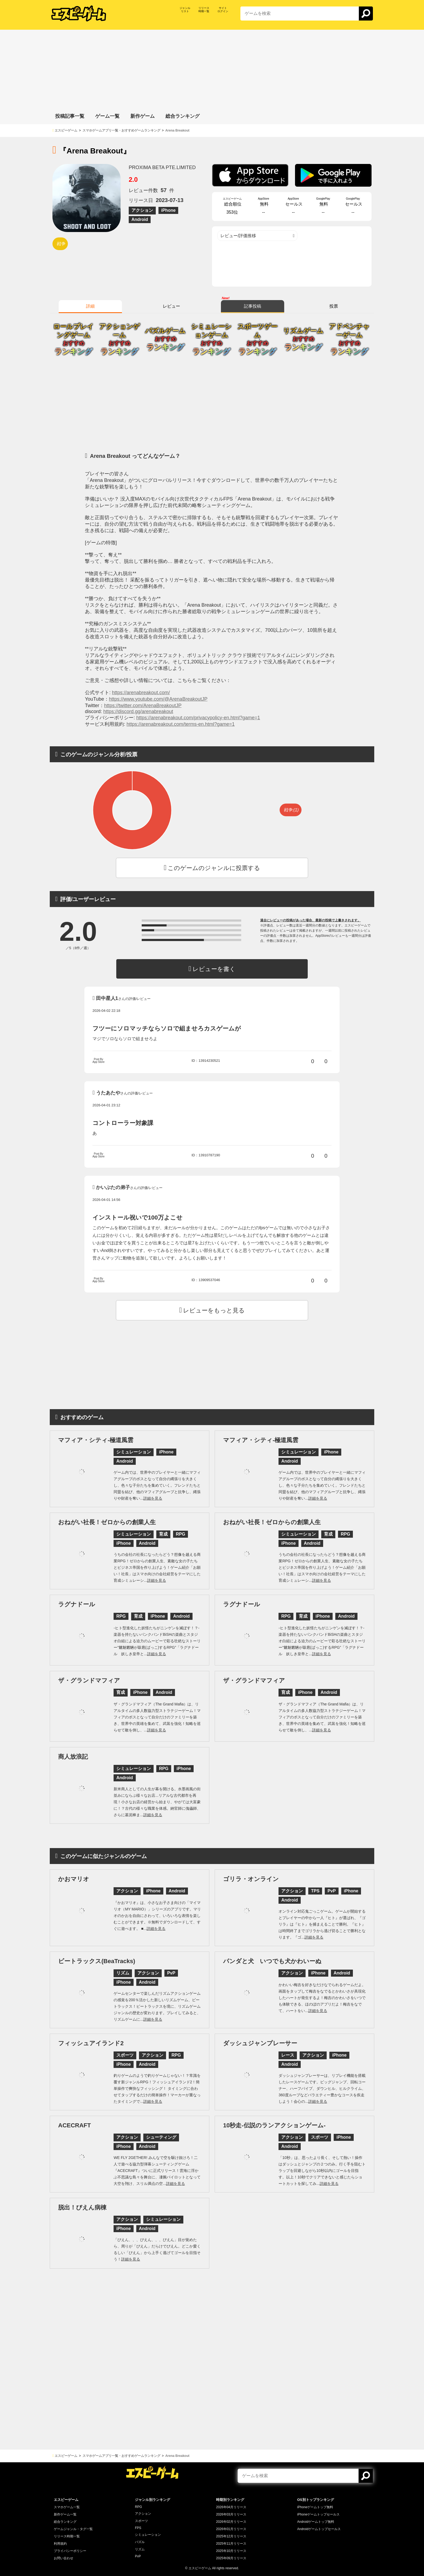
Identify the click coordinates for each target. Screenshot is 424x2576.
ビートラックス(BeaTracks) (96, 1961)
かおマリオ (73, 1879)
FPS (138, 2528)
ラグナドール (76, 1604)
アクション (143, 2513)
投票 (333, 306)
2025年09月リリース (231, 2558)
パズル (140, 2542)
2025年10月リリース (231, 2551)
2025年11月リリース (231, 2543)
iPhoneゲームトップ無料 (315, 2507)
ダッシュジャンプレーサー (260, 2043)
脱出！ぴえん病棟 (82, 2207)
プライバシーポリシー (70, 2551)
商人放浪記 (73, 1756)
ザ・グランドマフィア (89, 1680)
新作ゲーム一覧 (65, 2514)
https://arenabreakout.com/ (141, 692)
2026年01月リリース (231, 2529)
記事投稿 (252, 306)
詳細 (90, 306)
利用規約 (60, 2543)
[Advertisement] (212, 67)
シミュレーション (148, 2535)
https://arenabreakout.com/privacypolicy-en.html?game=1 (198, 717)
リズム (140, 2549)
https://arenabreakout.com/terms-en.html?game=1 (181, 724)
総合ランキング (65, 2522)
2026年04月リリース (231, 2507)
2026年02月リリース (231, 2522)
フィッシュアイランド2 (91, 2043)
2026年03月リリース (231, 2514)
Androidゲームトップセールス (319, 2529)
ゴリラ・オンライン (251, 1879)
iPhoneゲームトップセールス (318, 2514)
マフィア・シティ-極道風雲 (95, 1440)
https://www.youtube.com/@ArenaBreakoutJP (158, 699)
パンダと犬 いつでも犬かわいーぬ (272, 1961)
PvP (138, 2556)
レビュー (171, 306)
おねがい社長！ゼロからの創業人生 (107, 1522)
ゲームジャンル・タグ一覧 (73, 2529)
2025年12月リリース (231, 2536)
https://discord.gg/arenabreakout (138, 711)
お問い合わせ (63, 2558)
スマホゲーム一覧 (67, 2507)
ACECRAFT (74, 2125)
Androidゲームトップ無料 (315, 2522)
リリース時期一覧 (67, 2536)
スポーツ (141, 2521)
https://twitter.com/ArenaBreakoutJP (142, 705)
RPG (138, 2507)
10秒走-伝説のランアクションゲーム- (274, 2125)
